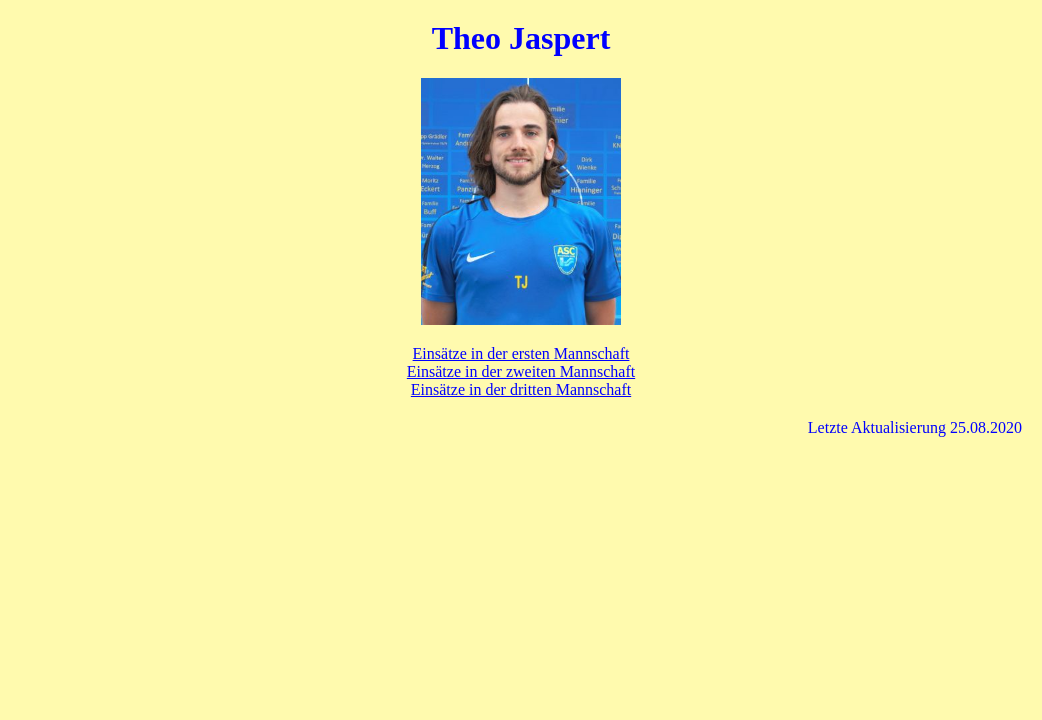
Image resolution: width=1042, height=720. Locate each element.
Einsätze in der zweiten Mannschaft (521, 371)
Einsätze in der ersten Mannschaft (521, 353)
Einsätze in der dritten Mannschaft (521, 389)
